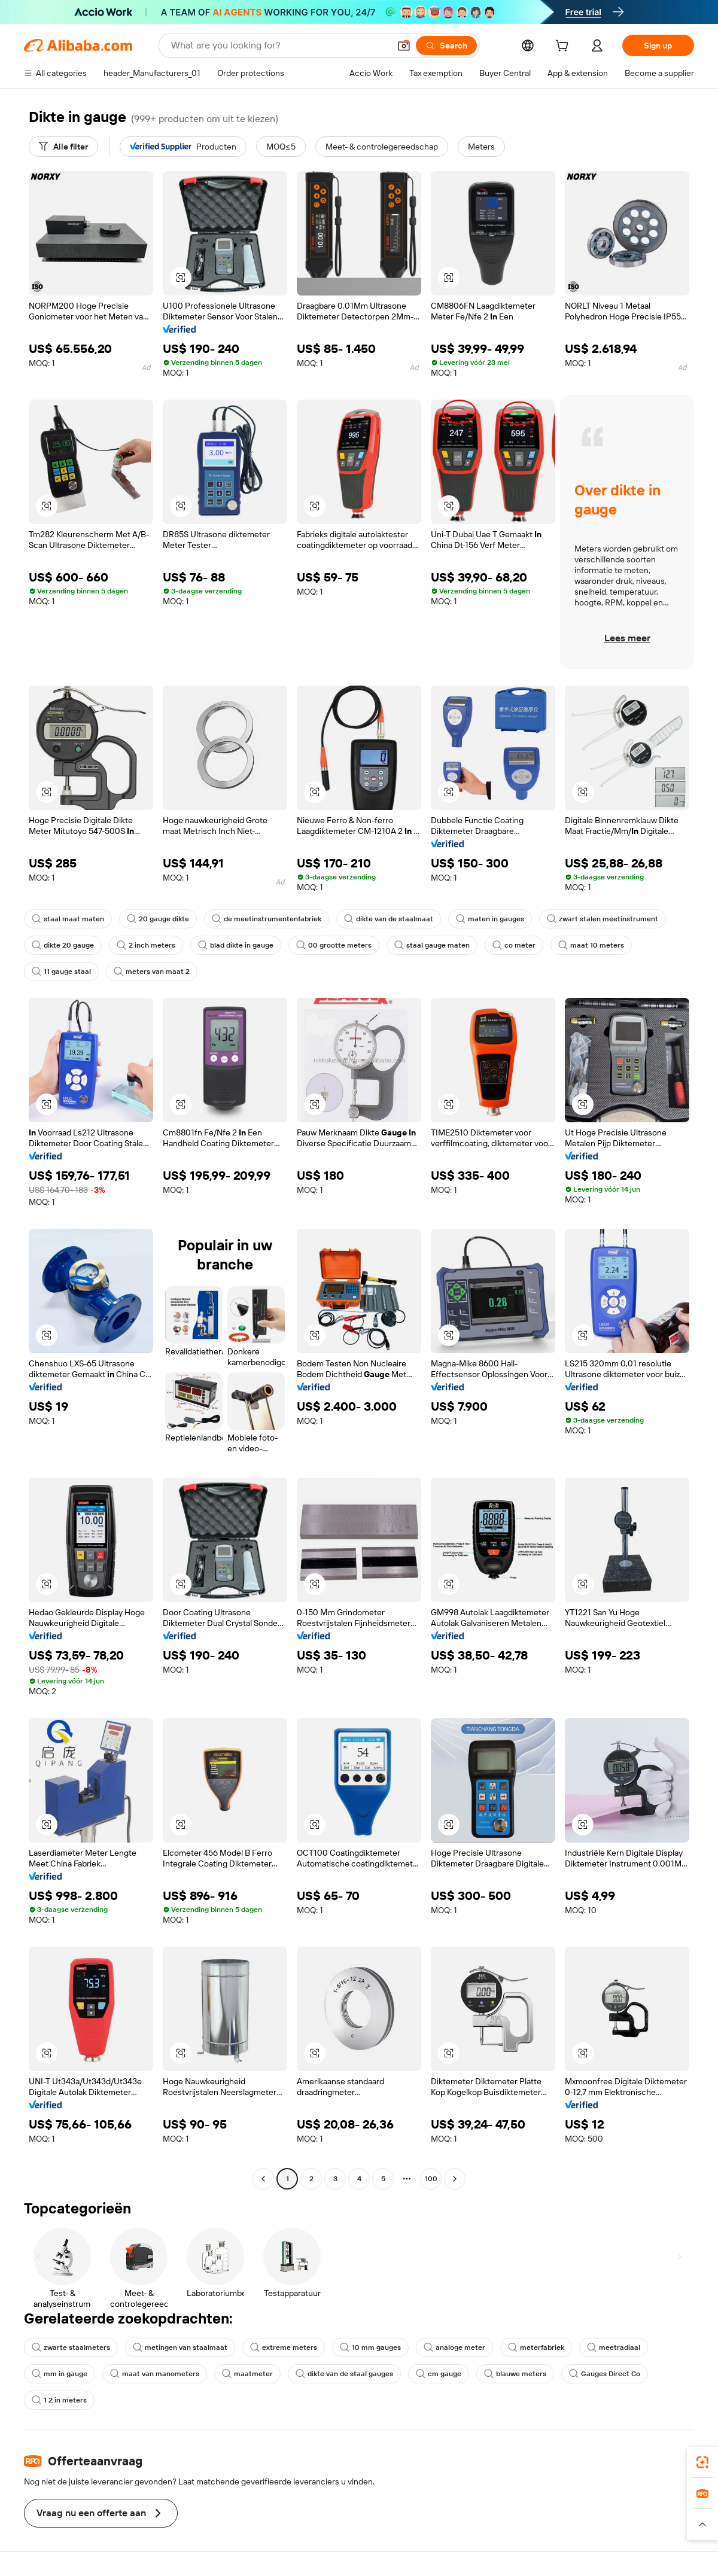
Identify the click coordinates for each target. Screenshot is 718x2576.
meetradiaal (613, 2347)
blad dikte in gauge (235, 945)
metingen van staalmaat (180, 2347)
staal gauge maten (432, 945)
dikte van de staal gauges (344, 2374)
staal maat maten (68, 919)
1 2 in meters (59, 2400)
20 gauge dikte (158, 919)
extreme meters (283, 2347)
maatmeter (247, 2374)
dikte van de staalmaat (388, 919)
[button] (404, 45)
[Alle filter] (63, 146)
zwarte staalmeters (71, 2347)
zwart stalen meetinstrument (602, 919)
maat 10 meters (591, 945)
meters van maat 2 (152, 971)
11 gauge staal (61, 971)
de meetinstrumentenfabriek (266, 919)
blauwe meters (515, 2374)
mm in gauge (59, 2374)
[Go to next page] (455, 2179)
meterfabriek (536, 2347)
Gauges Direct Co (604, 2374)
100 (431, 2179)
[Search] (446, 45)
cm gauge (438, 2374)
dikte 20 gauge (63, 945)
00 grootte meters (334, 945)
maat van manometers (154, 2374)
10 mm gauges (370, 2347)
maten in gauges (490, 919)
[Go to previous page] (263, 2179)
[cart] (564, 47)
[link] (702, 2462)
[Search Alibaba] (279, 45)
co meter (514, 945)
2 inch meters (146, 945)
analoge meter (454, 2347)
